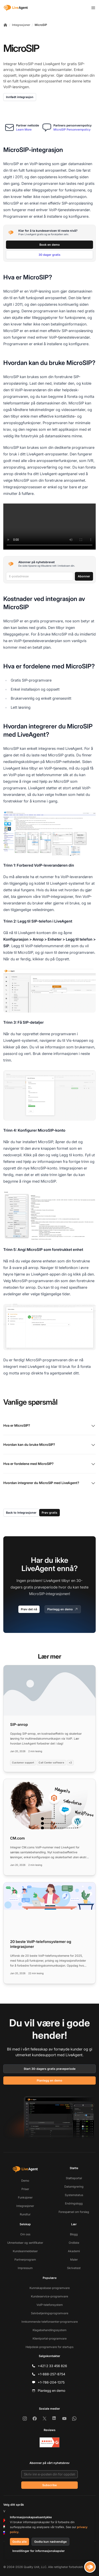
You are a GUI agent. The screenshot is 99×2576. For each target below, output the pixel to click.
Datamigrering (74, 2186)
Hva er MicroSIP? (49, 1425)
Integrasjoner (21, 25)
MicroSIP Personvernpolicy (72, 129)
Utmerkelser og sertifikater (25, 2242)
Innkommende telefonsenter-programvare (49, 2321)
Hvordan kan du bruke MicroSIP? (49, 1445)
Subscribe (49, 2485)
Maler (74, 2259)
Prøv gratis (49, 1512)
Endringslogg (74, 2203)
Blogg (74, 2234)
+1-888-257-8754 (51, 2374)
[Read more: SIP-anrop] (49, 1718)
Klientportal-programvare (50, 2338)
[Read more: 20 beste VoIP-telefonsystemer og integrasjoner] (49, 1933)
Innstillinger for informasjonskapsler (38, 2551)
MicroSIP (41, 25)
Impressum (25, 2268)
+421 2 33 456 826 (52, 2366)
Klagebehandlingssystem (49, 2330)
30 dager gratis (49, 254)
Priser (25, 2189)
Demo (25, 2180)
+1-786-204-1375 (51, 2382)
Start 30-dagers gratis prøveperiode (49, 2068)
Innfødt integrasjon (19, 97)
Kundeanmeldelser (25, 2251)
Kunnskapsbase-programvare (49, 2288)
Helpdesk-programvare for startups (49, 2347)
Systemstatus (74, 2195)
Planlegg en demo (62, 1609)
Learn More (24, 129)
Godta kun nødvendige (50, 2541)
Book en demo (49, 244)
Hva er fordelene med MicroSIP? (49, 1464)
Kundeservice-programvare (49, 2296)
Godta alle (19, 2541)
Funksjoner (25, 2197)
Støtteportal (74, 2178)
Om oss (25, 2234)
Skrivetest (74, 2268)
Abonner (84, 576)
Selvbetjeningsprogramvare (49, 2313)
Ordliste (74, 2242)
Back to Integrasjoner (21, 1512)
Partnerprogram (25, 2259)
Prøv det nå (29, 1609)
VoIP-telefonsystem (50, 2304)
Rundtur (25, 2214)
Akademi (74, 2251)
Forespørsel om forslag (74, 2212)
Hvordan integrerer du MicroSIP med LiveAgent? (49, 1483)
